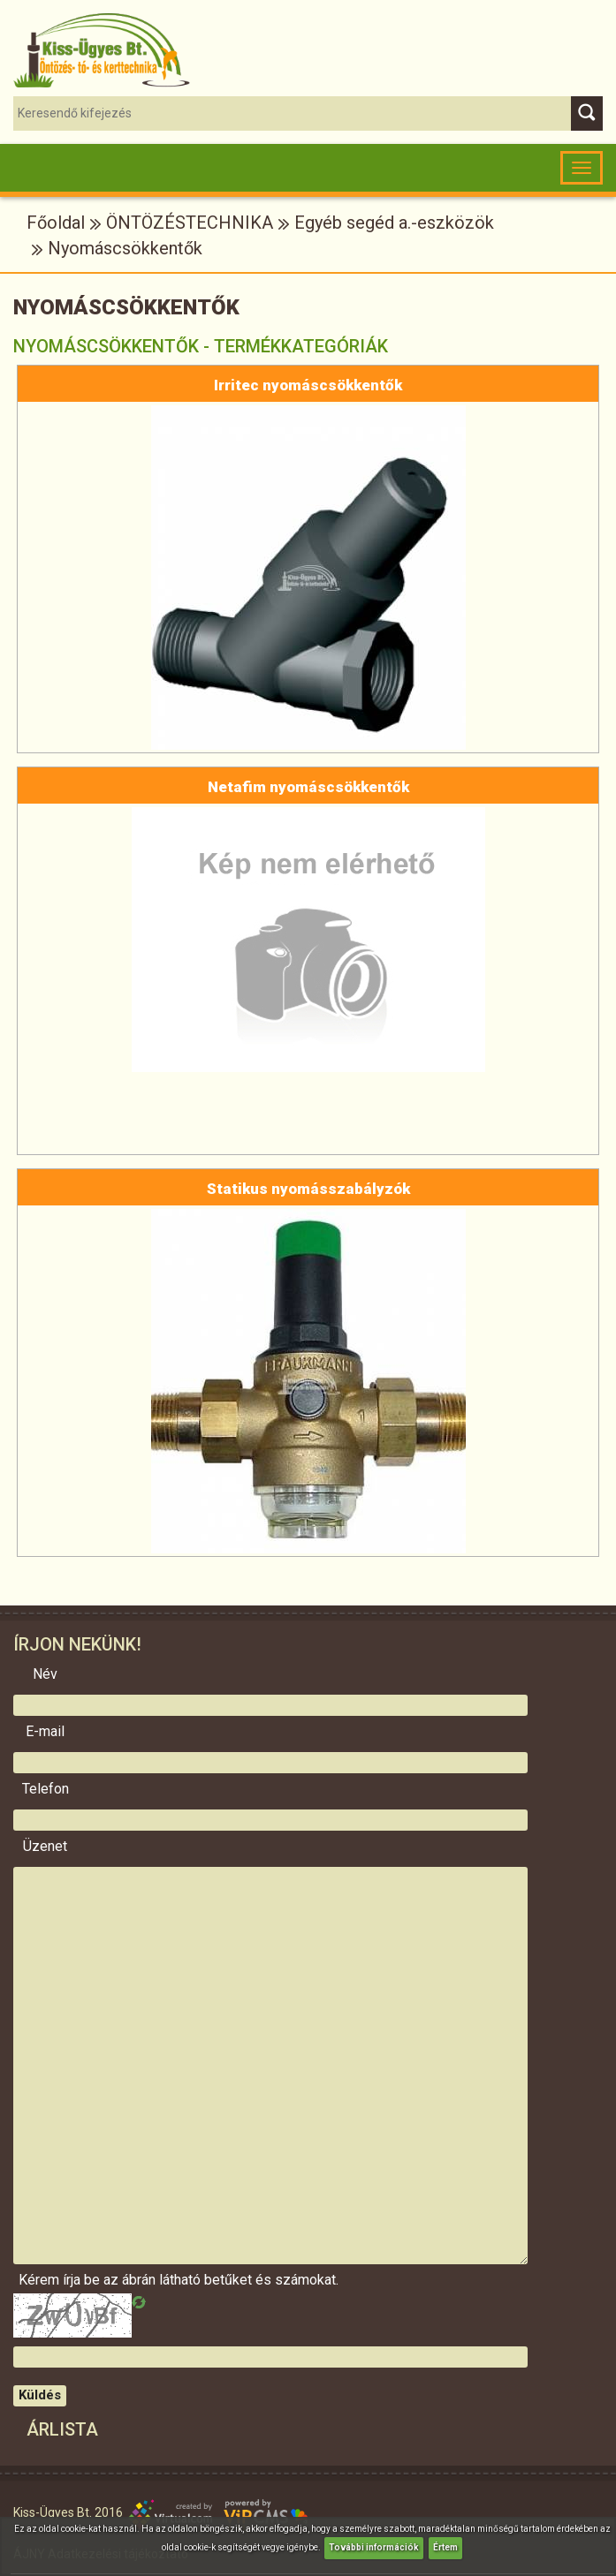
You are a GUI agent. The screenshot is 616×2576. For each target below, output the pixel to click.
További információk (374, 2547)
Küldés (40, 2395)
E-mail (45, 1732)
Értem (445, 2547)
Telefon (45, 1789)
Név (45, 1674)
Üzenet (45, 1846)
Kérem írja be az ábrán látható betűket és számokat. (45, 2280)
